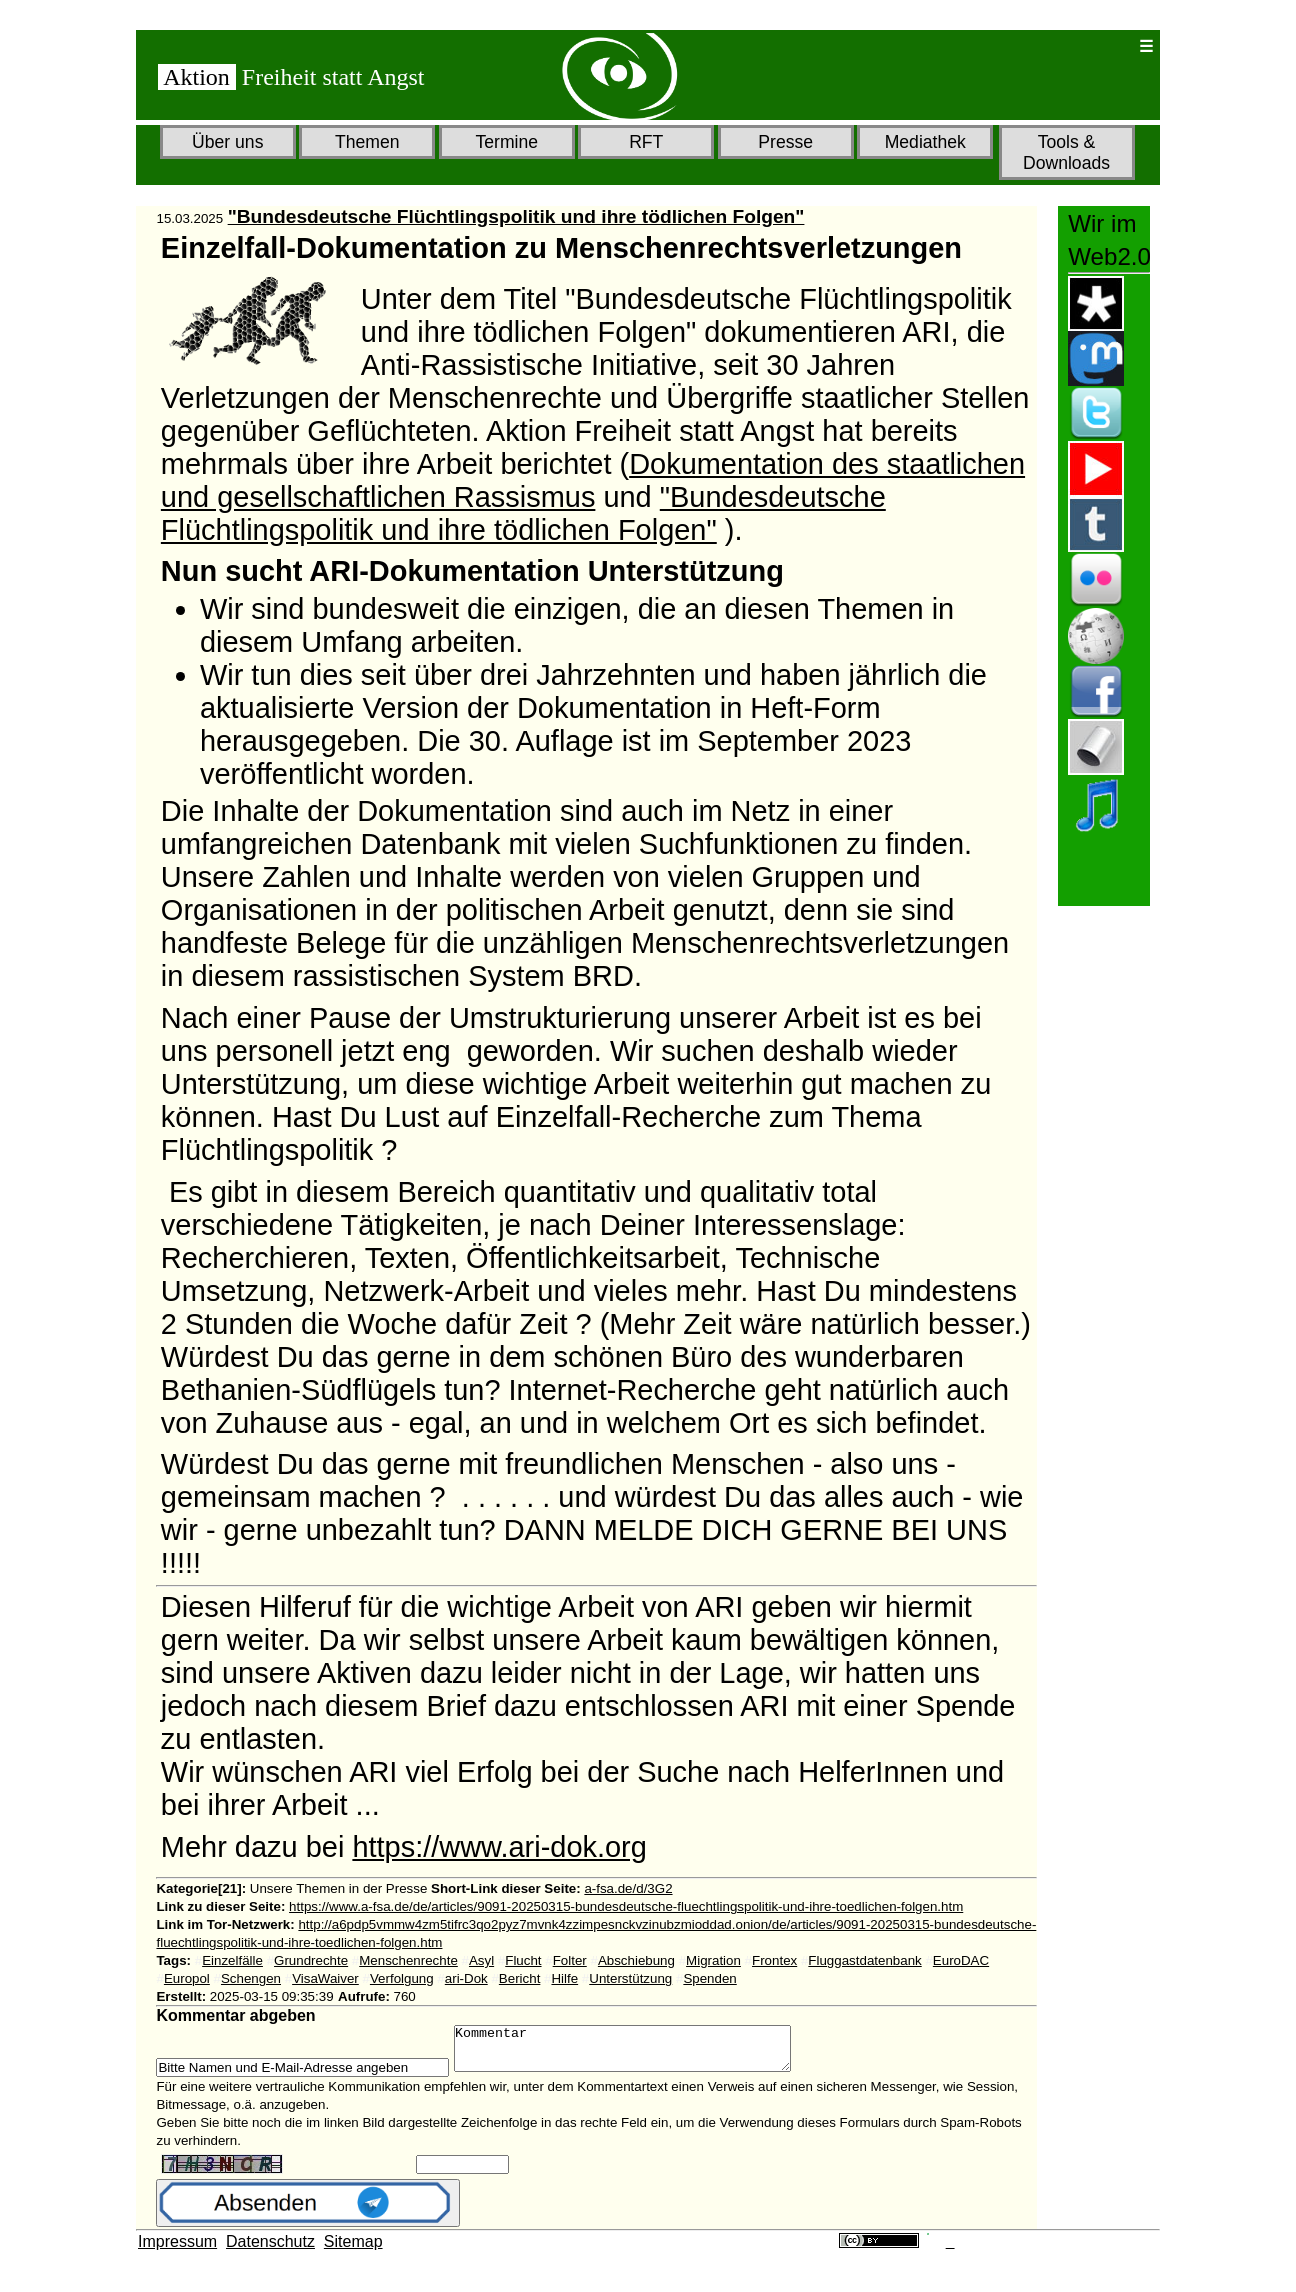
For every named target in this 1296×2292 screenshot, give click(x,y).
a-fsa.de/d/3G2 (628, 1888)
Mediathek (925, 142)
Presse (785, 142)
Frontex (774, 1960)
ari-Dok (466, 1978)
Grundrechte (311, 1960)
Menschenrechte (408, 1960)
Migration (713, 1960)
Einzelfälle (232, 1960)
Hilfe (564, 1978)
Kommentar (642, 2053)
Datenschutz (270, 2250)
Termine (506, 142)
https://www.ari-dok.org (499, 1847)
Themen (367, 142)
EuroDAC (961, 1960)
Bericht (519, 1978)
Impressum (177, 2250)
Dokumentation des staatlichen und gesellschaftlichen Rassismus (593, 480)
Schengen (251, 1978)
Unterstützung (630, 1978)
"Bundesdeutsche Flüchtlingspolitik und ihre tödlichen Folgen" (516, 216)
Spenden (709, 1978)
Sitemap (353, 2250)
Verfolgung (402, 1978)
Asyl (481, 1960)
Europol (187, 1978)
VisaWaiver (325, 1978)
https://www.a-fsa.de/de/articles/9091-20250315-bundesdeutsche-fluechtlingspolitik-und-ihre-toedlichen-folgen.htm (626, 1906)
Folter (570, 1960)
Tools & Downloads (1066, 152)
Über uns (227, 142)
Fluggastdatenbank (864, 1960)
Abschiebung (636, 1960)
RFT (646, 142)
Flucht (523, 1960)
